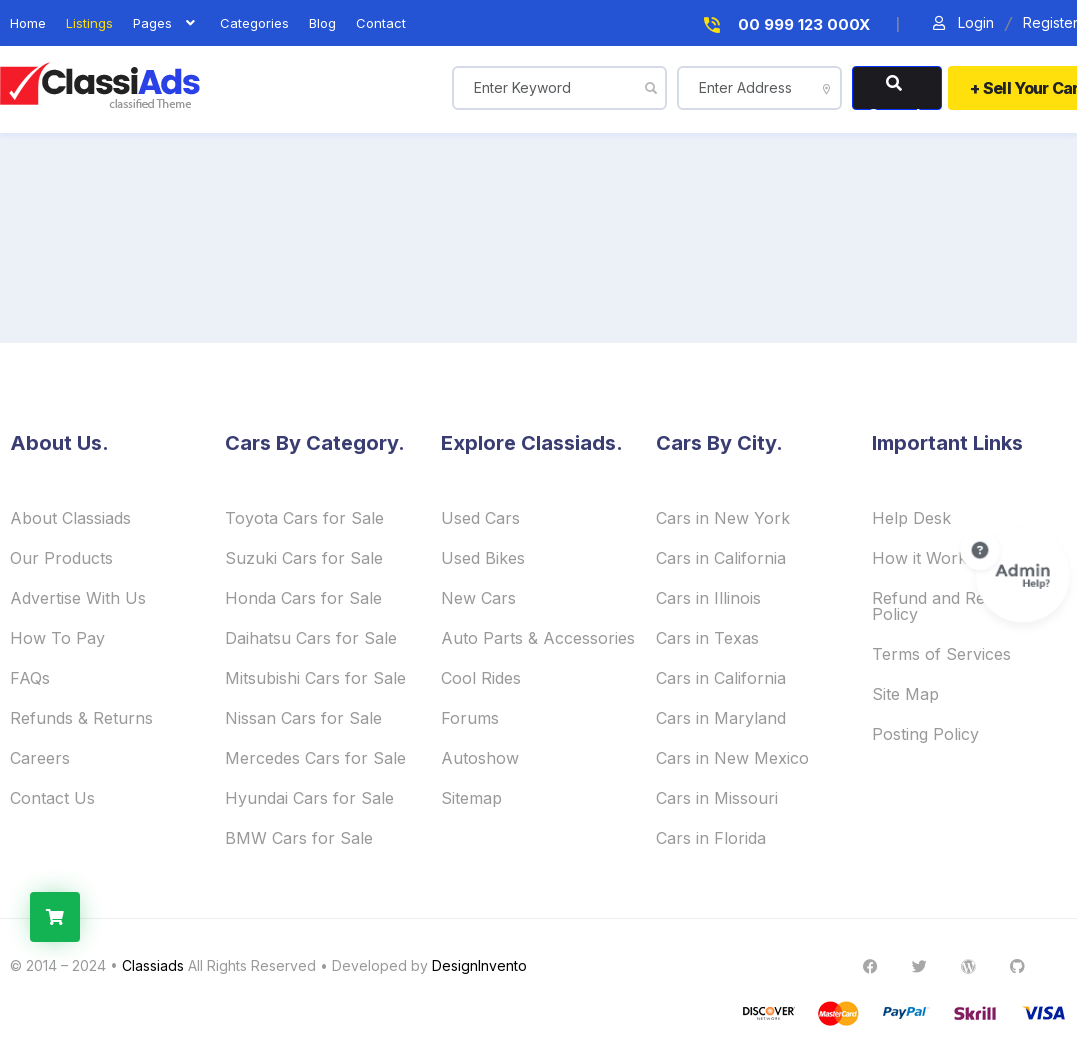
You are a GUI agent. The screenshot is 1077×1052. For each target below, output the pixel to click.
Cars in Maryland (721, 718)
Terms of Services (941, 654)
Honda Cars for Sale (303, 598)
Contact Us (52, 798)
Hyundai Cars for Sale (309, 798)
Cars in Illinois (708, 598)
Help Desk (911, 518)
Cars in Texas (707, 638)
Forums (470, 718)
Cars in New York (723, 518)
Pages (166, 23)
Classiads (153, 965)
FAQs (30, 678)
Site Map (905, 694)
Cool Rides (481, 678)
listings (89, 23)
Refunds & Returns (81, 718)
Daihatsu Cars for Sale (311, 638)
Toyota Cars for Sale (304, 518)
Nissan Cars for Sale (303, 718)
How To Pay (57, 638)
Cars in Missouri (717, 798)
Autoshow (480, 758)
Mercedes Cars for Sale (315, 758)
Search (897, 92)
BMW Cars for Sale (299, 838)
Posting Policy (925, 734)
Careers (40, 758)
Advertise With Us (78, 598)
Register (1049, 23)
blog (322, 23)
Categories (254, 23)
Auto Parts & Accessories (538, 638)
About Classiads (70, 518)
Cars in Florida (711, 838)
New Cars (478, 598)
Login (962, 23)
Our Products (61, 558)
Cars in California (721, 558)
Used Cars (480, 518)
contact (381, 23)
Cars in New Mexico (732, 758)
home (28, 23)
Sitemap (471, 798)
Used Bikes (483, 558)
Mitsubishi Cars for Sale (315, 678)
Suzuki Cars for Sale (304, 558)
